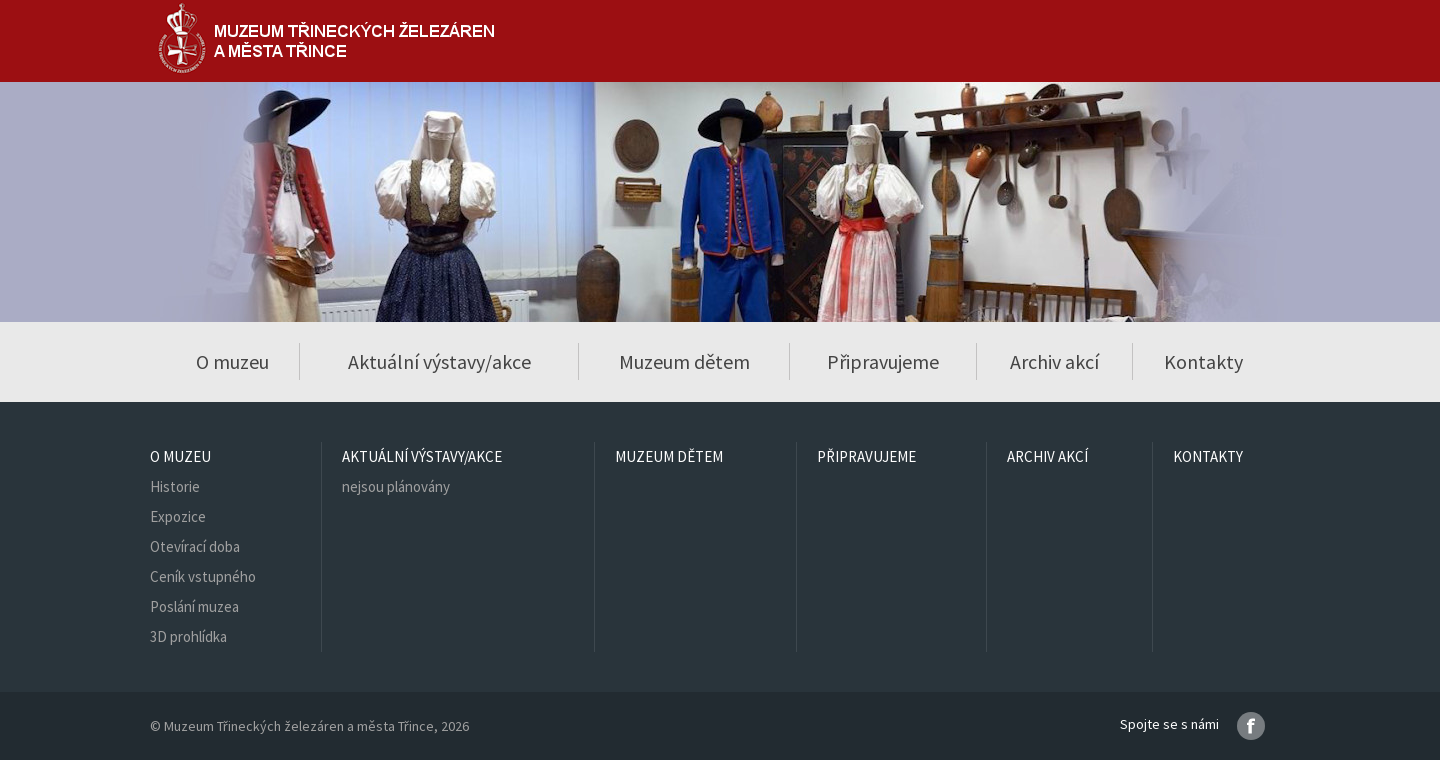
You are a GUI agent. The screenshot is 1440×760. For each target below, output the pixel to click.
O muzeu (180, 456)
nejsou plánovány (396, 486)
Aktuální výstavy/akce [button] (439, 361)
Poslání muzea (194, 606)
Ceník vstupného (203, 576)
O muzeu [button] (232, 361)
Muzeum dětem (684, 361)
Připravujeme (883, 361)
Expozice (178, 516)
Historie (175, 486)
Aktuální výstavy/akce (422, 456)
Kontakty (1203, 361)
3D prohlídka (188, 636)
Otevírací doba (195, 546)
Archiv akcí (1054, 361)
